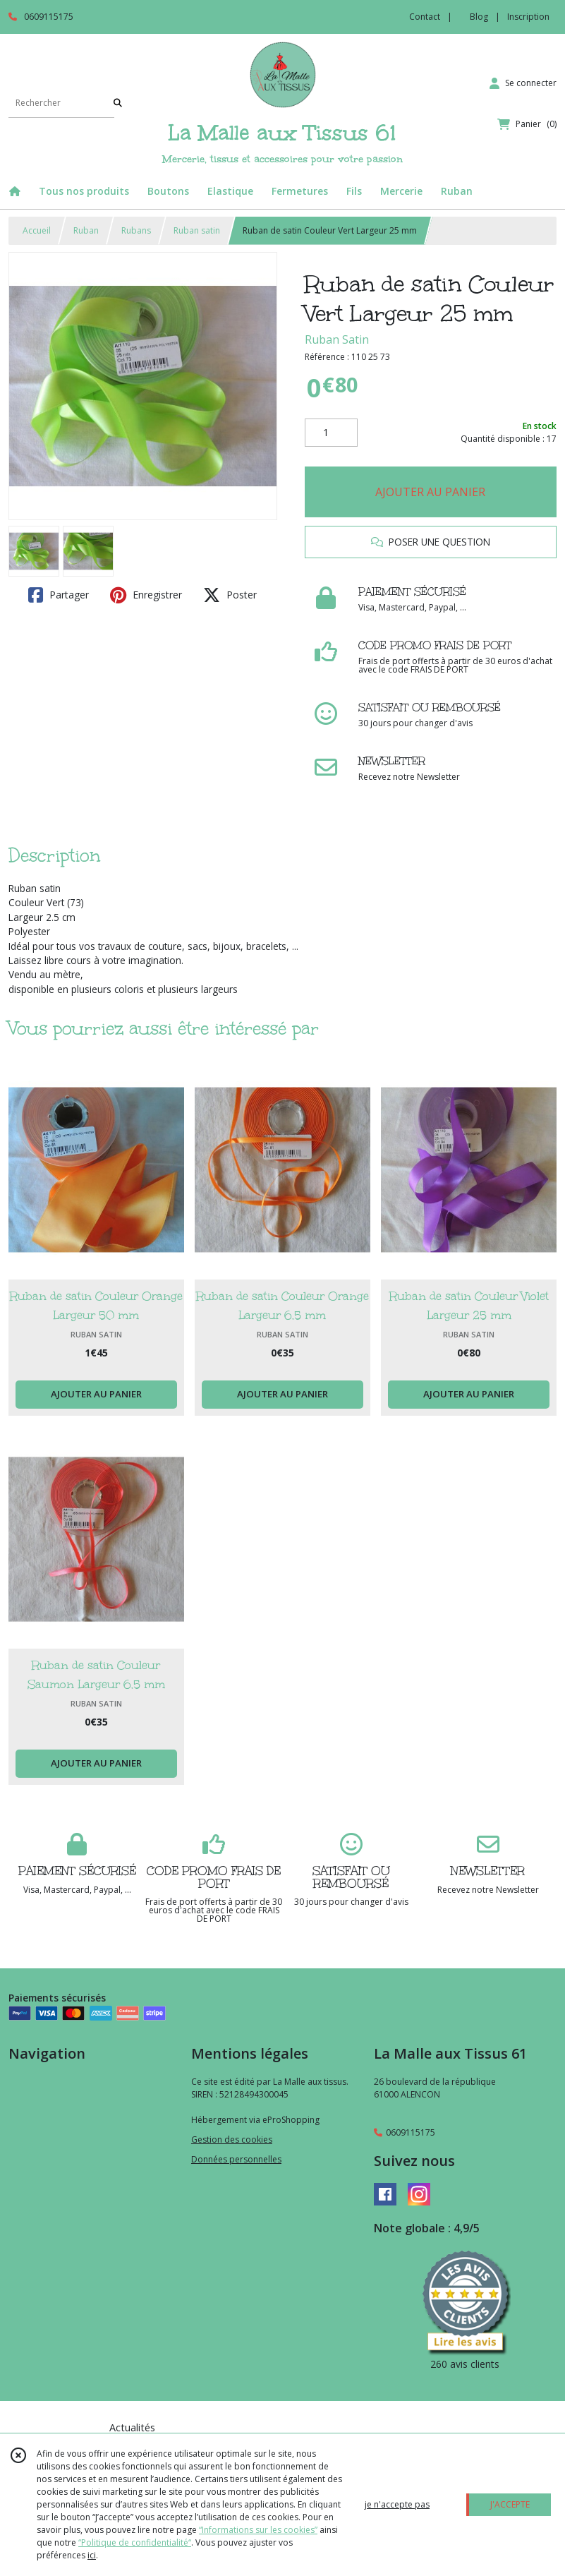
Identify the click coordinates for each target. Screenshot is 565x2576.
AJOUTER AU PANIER (430, 492)
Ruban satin (197, 230)
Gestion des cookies (231, 2139)
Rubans (136, 230)
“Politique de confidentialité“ (134, 2542)
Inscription (528, 17)
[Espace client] (523, 83)
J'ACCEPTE (510, 2504)
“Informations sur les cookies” (258, 2530)
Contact (424, 17)
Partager (58, 594)
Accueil (37, 230)
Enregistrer (146, 594)
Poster (230, 594)
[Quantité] (331, 433)
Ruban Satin (337, 339)
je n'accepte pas (397, 2504)
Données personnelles (236, 2159)
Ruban (86, 230)
